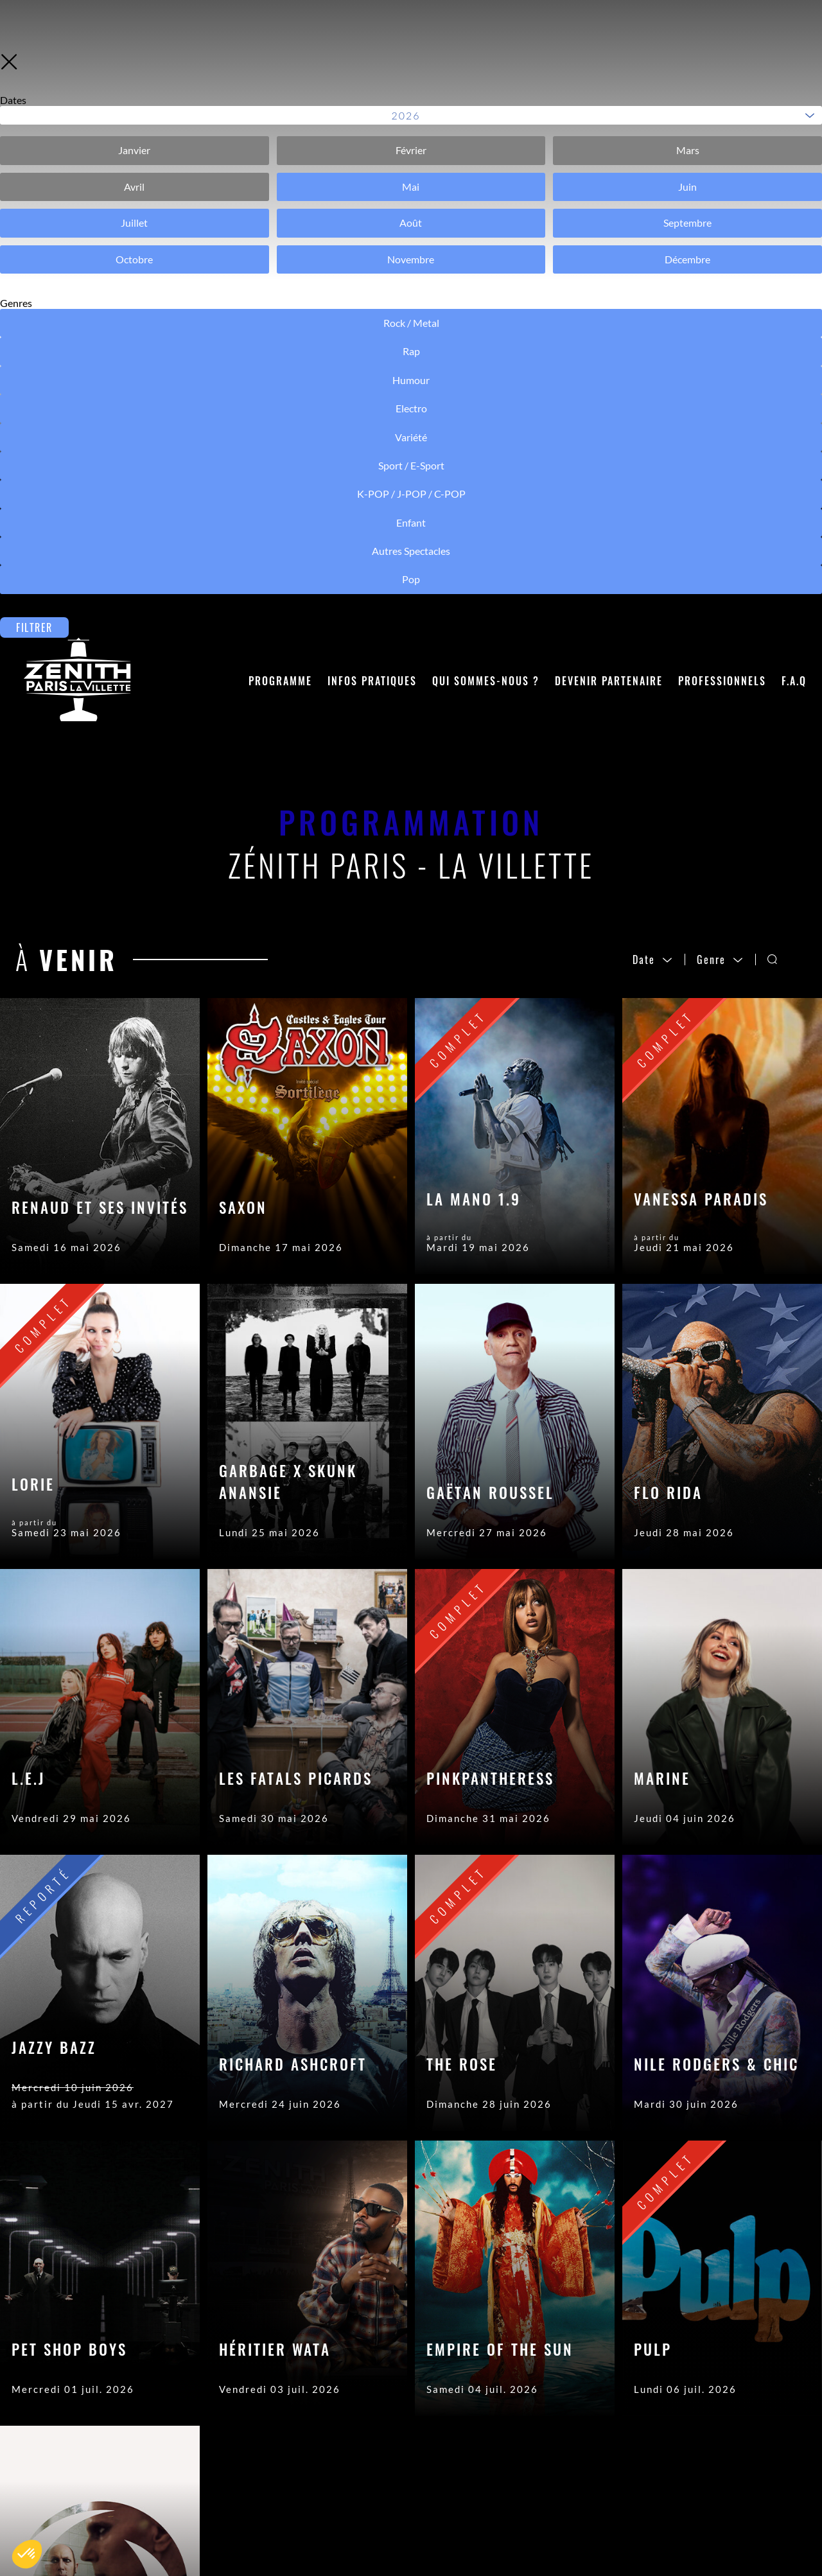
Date (653, 375)
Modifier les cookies (504, 2516)
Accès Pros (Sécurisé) (508, 2439)
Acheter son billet (314, 2477)
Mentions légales (495, 2477)
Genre (720, 375)
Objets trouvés (307, 2497)
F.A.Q (794, 97)
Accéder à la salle (313, 2458)
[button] (27, 2554)
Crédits (469, 2458)
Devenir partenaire (609, 97)
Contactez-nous (310, 2439)
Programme (280, 97)
